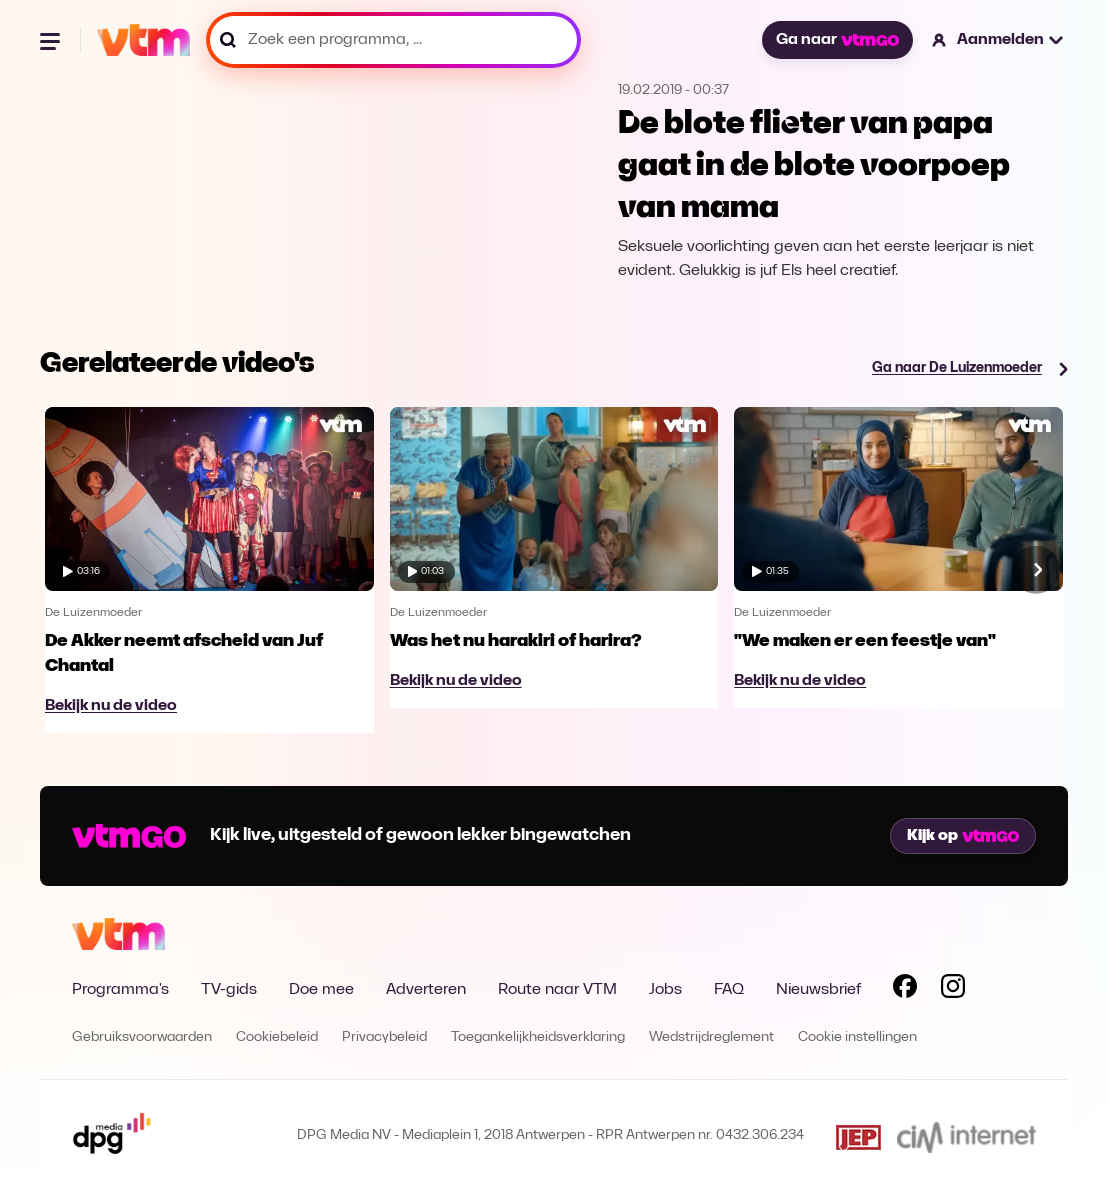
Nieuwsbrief (818, 990)
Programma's (120, 990)
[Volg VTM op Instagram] (953, 990)
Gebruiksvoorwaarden (142, 1037)
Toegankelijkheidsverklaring (538, 1037)
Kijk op (963, 836)
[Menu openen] (52, 40)
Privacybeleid (384, 1037)
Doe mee (321, 990)
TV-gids (229, 990)
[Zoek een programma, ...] (393, 40)
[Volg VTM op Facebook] (905, 990)
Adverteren (426, 990)
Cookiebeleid (277, 1037)
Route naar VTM (557, 990)
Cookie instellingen (857, 1037)
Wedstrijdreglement (711, 1037)
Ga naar (837, 40)
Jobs (665, 990)
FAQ (729, 990)
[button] (998, 40)
